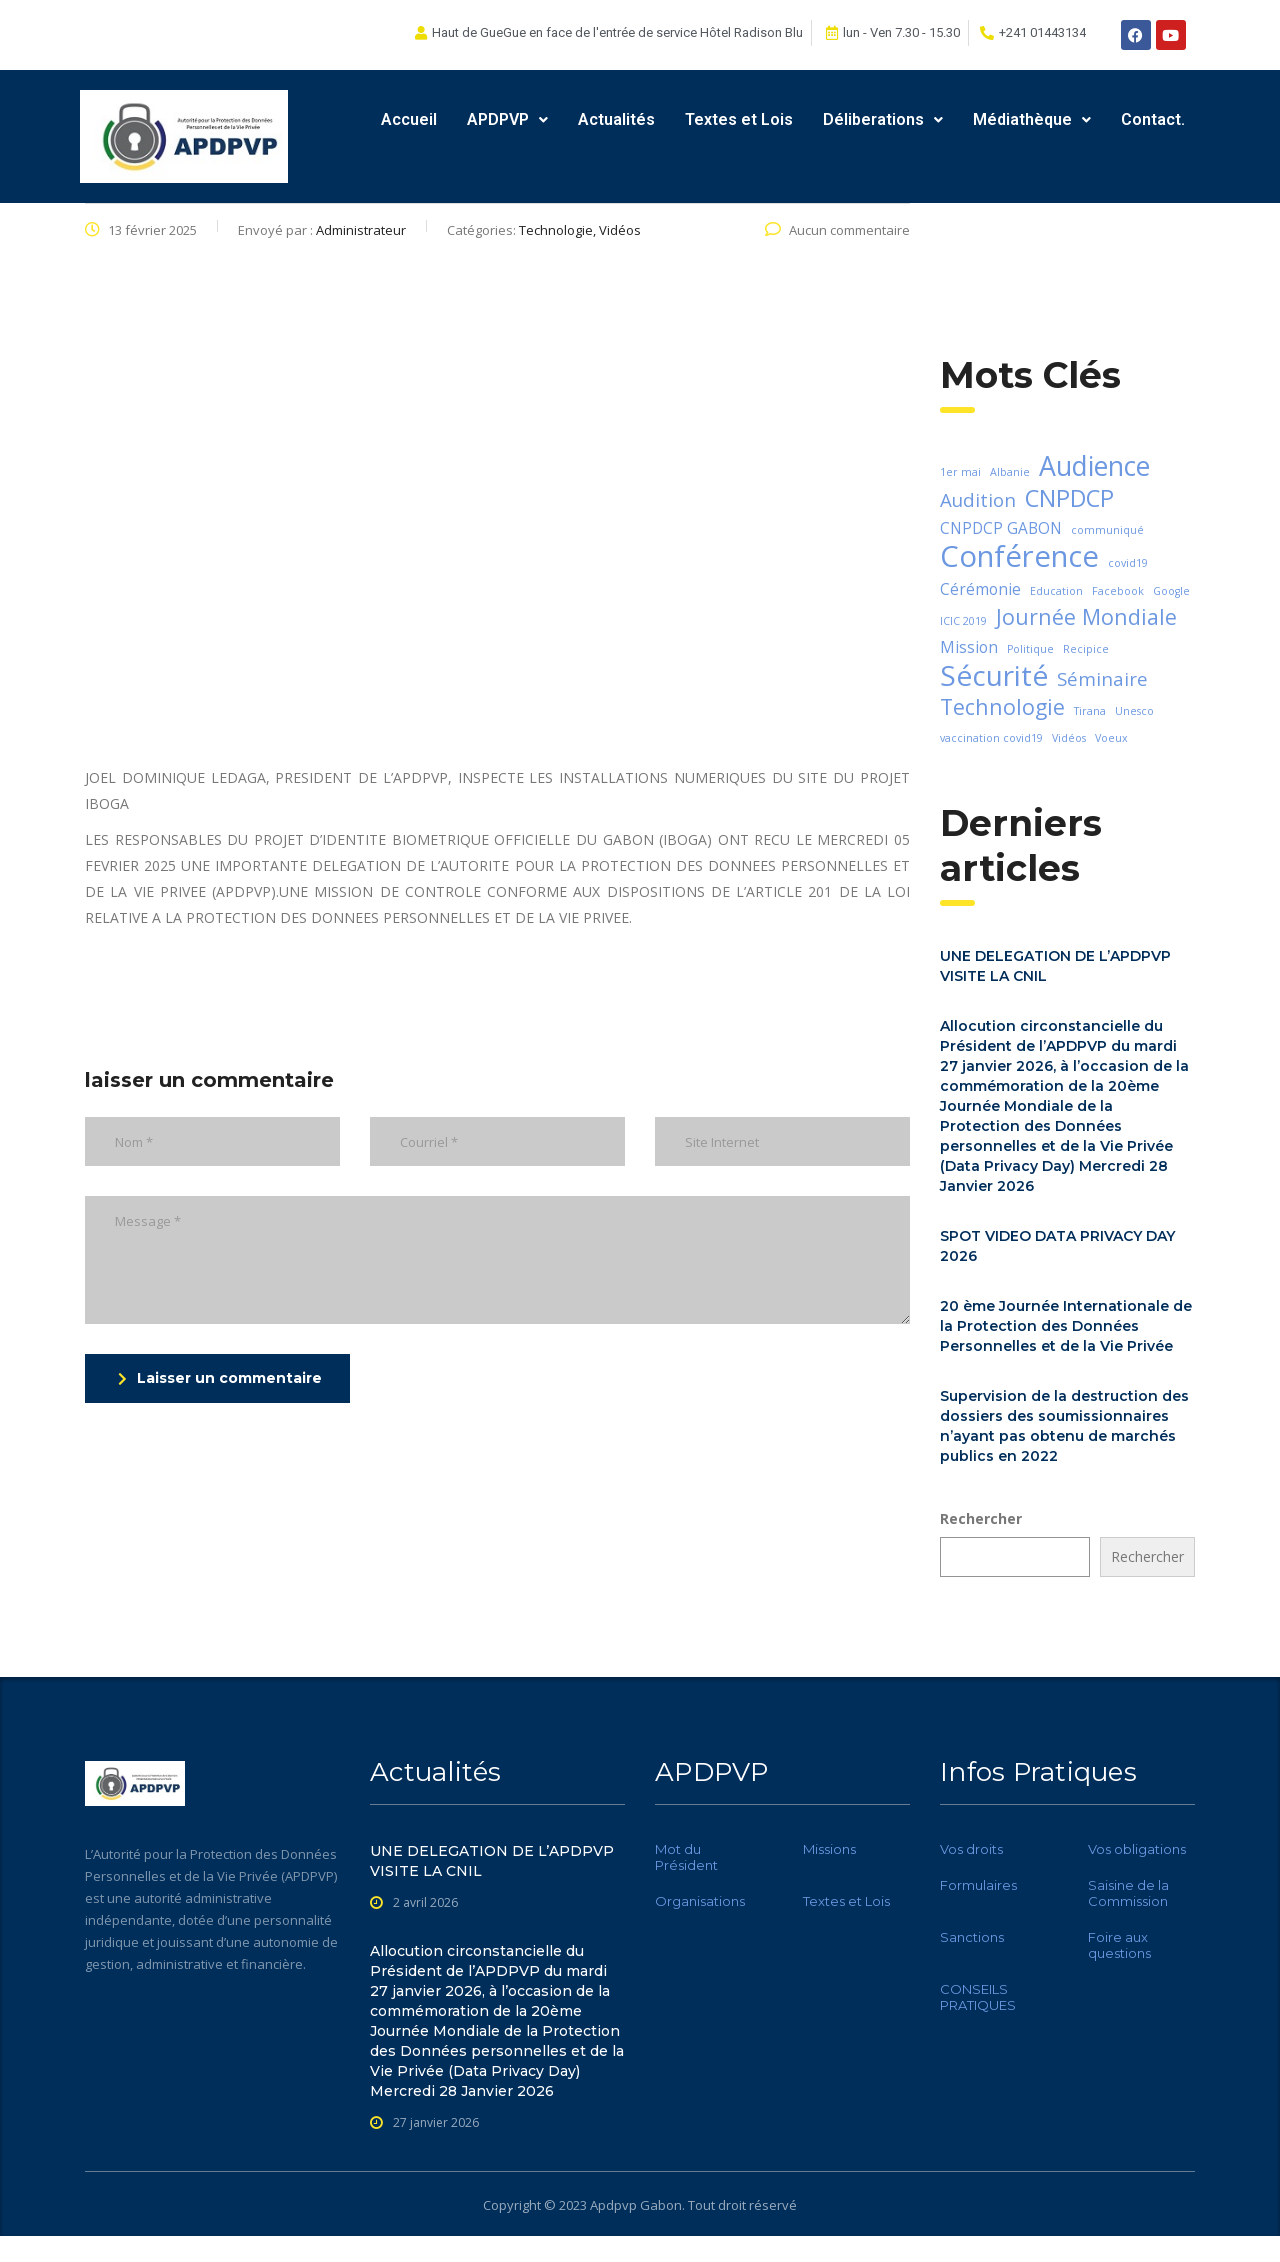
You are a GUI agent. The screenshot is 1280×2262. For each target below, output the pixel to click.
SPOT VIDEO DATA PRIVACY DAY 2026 (1057, 1246)
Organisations (700, 1901)
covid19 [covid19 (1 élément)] (1128, 563)
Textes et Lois (739, 119)
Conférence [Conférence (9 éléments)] (1019, 556)
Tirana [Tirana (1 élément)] (1090, 711)
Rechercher (981, 1518)
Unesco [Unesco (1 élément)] (1134, 711)
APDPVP (507, 119)
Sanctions (972, 1937)
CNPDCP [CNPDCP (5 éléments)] (1069, 498)
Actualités (616, 119)
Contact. (1153, 119)
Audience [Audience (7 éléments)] (1094, 466)
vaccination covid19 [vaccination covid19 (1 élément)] (991, 738)
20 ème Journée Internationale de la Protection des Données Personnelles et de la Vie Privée (1066, 1326)
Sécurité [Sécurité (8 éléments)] (994, 675)
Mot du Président (686, 1857)
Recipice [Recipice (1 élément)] (1086, 649)
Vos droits (971, 1849)
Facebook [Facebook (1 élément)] (1118, 591)
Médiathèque (1032, 119)
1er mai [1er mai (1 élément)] (960, 472)
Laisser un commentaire (220, 1378)
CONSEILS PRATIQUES (978, 1997)
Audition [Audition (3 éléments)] (978, 499)
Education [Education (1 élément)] (1056, 591)
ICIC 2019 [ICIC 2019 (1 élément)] (963, 621)
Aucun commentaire (837, 230)
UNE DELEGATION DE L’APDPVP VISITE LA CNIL (1055, 966)
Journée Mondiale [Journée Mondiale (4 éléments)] (1086, 617)
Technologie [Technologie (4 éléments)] (1002, 707)
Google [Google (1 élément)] (1171, 591)
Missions (829, 1849)
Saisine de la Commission (1128, 1893)
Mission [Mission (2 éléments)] (969, 647)
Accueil (409, 119)
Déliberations (883, 119)
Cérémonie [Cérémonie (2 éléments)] (980, 589)
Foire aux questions (1119, 1945)
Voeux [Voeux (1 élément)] (1111, 738)
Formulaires (978, 1885)
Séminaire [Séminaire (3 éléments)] (1102, 678)
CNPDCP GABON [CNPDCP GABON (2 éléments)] (1001, 528)
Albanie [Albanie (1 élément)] (1010, 472)
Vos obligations (1137, 1849)
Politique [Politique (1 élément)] (1030, 649)
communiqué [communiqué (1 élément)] (1107, 530)
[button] (507, 120)
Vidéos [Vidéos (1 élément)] (1069, 738)
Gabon (661, 2205)
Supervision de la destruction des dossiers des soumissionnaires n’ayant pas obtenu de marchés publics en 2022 (1064, 1426)
